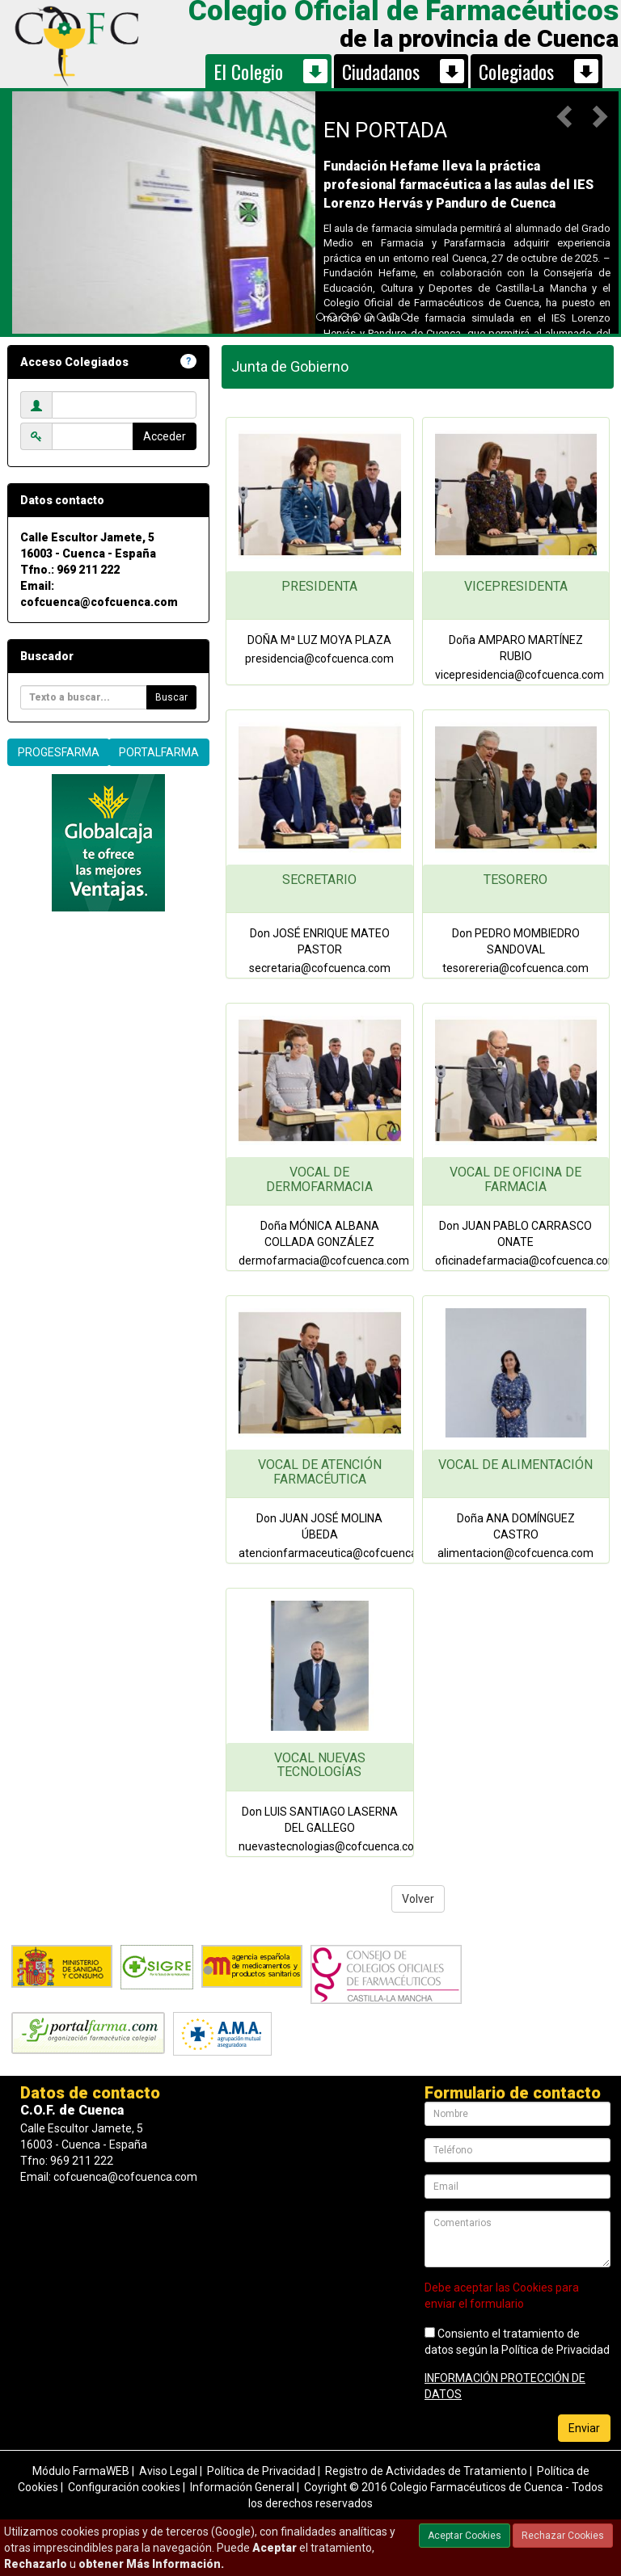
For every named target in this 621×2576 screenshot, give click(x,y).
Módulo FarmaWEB (80, 2470)
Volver (418, 1898)
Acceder (164, 436)
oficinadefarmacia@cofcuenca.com (527, 1260)
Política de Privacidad (261, 2470)
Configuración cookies (124, 2487)
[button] (566, 115)
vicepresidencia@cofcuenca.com (519, 674)
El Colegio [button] (248, 71)
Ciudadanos (381, 71)
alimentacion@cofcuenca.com (515, 1553)
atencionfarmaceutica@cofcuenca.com (340, 1553)
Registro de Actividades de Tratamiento (426, 2470)
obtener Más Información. (151, 2563)
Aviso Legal (168, 2470)
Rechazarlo (35, 2563)
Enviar (584, 2428)
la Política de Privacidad (550, 2349)
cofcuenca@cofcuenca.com (99, 602)
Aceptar (274, 2547)
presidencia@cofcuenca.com (319, 658)
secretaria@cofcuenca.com (320, 968)
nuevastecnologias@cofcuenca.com (332, 1846)
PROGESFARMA (58, 752)
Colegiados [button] (516, 71)
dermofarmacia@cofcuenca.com (324, 1260)
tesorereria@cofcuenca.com (515, 968)
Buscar (171, 697)
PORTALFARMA (159, 752)
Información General (242, 2487)
